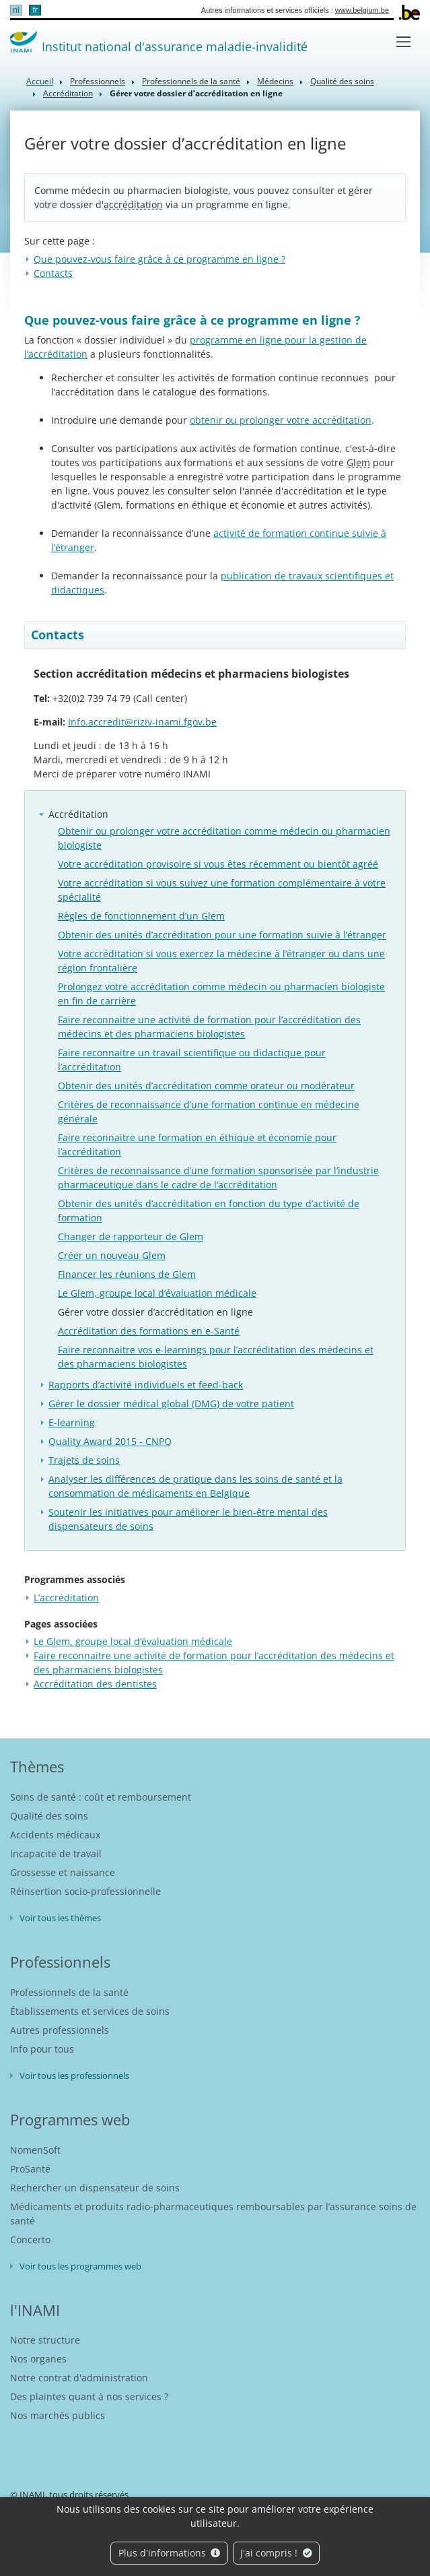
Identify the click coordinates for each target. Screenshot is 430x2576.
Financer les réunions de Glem (127, 1274)
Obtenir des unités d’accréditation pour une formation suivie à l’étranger (222, 934)
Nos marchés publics (57, 2415)
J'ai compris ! (276, 2552)
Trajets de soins (84, 1460)
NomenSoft (35, 2150)
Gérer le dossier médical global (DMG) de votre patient (171, 1403)
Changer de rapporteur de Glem (130, 1236)
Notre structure (45, 2339)
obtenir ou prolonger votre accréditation (280, 420)
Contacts (53, 273)
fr (34, 10)
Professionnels (97, 81)
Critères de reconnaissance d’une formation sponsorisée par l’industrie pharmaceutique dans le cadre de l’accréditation (218, 1177)
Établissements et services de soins (90, 2011)
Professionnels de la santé (191, 81)
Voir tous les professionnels (74, 2075)
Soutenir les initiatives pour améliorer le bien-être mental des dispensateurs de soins (188, 1519)
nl (16, 10)
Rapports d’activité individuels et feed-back (145, 1384)
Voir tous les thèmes (60, 1918)
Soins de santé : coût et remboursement (100, 1797)
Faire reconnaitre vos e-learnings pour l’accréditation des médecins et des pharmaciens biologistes (215, 1356)
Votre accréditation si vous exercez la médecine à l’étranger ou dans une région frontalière (221, 960)
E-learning (71, 1422)
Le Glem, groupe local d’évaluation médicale (157, 1293)
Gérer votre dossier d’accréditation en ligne (155, 1312)
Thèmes (37, 1766)
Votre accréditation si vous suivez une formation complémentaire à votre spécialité (222, 889)
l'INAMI (35, 2310)
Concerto (30, 2239)
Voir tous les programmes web (80, 2266)
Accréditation (68, 93)
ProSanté (30, 2168)
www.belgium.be (362, 10)
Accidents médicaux (55, 1834)
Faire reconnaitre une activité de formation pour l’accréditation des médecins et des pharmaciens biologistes (209, 1026)
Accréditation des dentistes (95, 1683)
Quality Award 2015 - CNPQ (110, 1441)
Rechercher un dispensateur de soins (95, 2187)
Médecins (275, 81)
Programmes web (70, 2119)
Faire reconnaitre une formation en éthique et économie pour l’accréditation (197, 1144)
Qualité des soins (342, 81)
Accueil (39, 81)
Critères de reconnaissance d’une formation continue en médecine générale (208, 1111)
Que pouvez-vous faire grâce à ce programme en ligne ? (159, 259)
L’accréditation (66, 1597)
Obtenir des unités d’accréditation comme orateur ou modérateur (206, 1085)
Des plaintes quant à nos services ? (89, 2396)
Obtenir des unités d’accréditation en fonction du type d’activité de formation (208, 1210)
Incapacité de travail (56, 1853)
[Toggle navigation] (403, 41)
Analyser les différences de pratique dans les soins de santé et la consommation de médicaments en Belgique (195, 1486)
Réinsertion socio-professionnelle (85, 1891)
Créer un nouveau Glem (112, 1255)
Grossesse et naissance (62, 1872)
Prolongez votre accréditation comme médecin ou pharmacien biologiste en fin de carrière (221, 993)
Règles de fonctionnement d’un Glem (141, 915)
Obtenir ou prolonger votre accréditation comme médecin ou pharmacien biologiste (224, 838)
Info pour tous (42, 2048)
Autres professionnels (59, 2030)
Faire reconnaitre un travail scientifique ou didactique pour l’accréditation (192, 1059)
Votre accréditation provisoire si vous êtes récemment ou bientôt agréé (218, 864)
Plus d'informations (169, 2552)
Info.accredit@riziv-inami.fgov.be (142, 721)
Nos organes (38, 2358)
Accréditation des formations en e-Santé (149, 1330)
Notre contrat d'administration (79, 2377)
